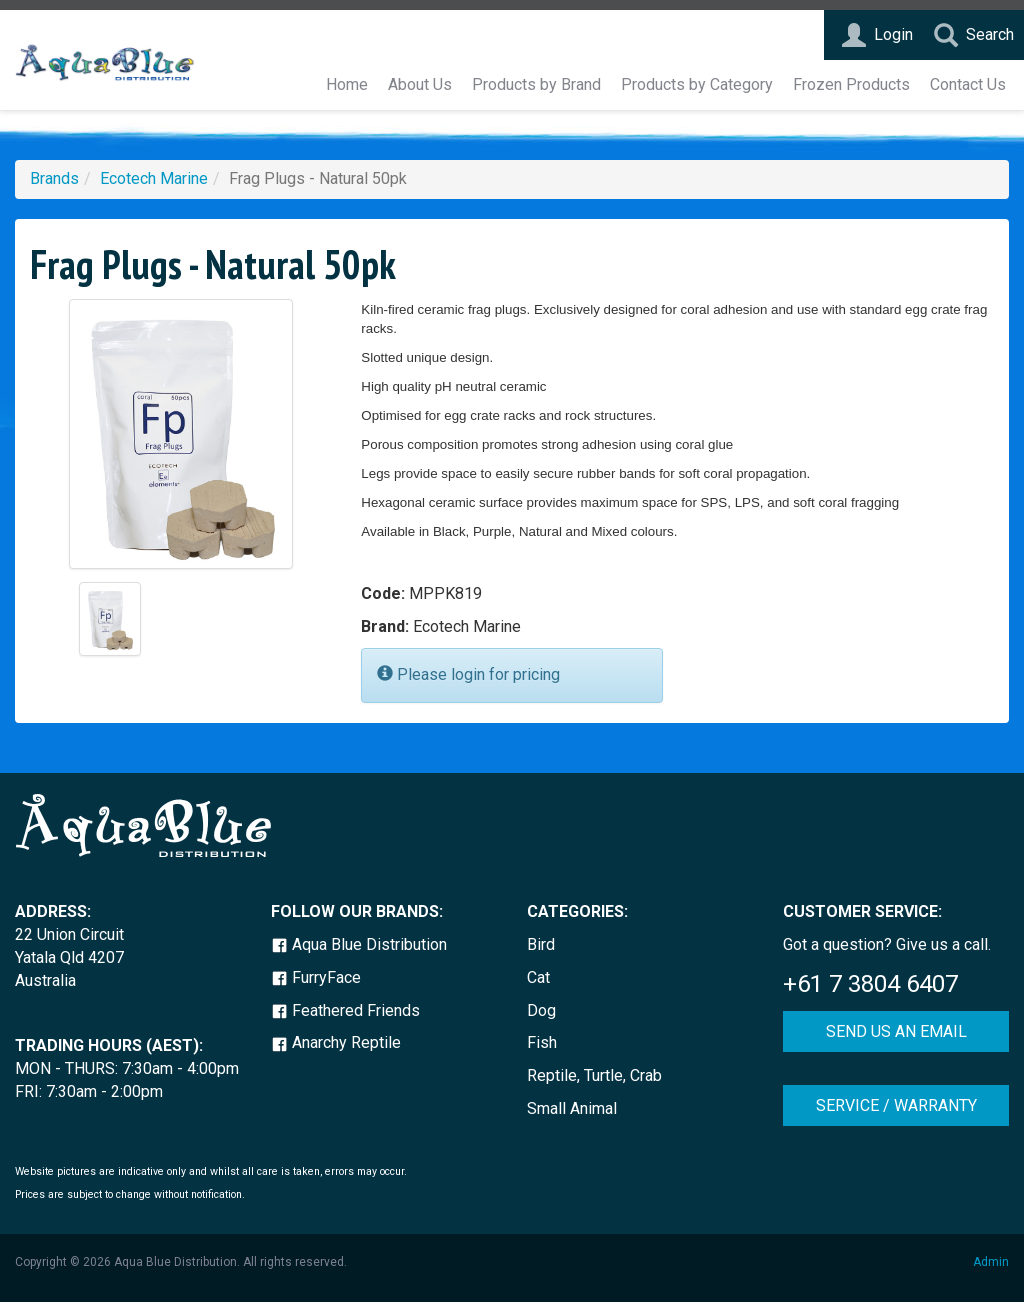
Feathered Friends (345, 1010)
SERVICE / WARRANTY (896, 1105)
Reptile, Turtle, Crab (594, 1075)
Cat (538, 977)
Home (347, 84)
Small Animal (572, 1108)
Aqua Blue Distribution (359, 944)
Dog (541, 1010)
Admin (991, 1262)
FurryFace (316, 977)
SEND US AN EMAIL (896, 1031)
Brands (54, 178)
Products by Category (697, 84)
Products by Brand (536, 84)
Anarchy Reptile (336, 1042)
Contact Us (968, 84)
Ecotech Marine (154, 178)
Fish (542, 1042)
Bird (541, 944)
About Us (420, 84)
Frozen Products (851, 84)
